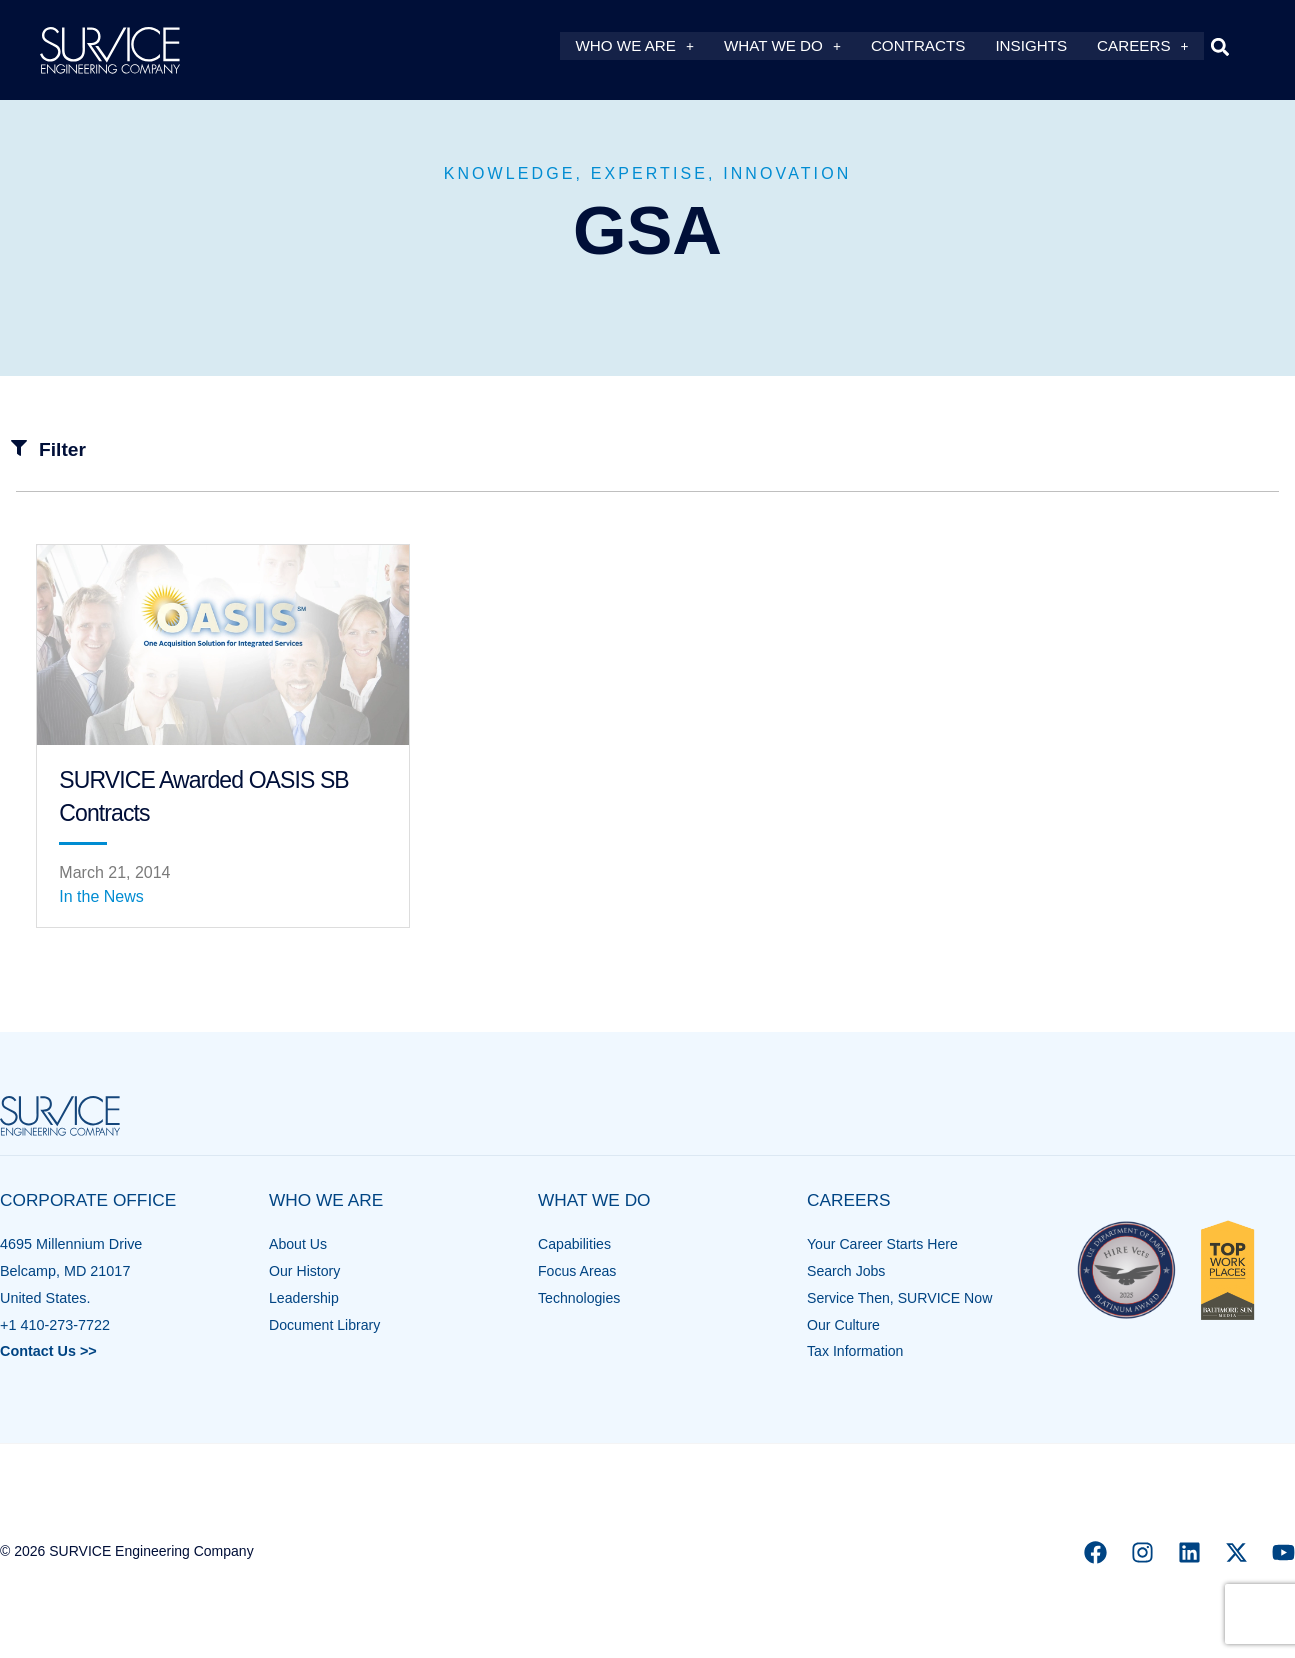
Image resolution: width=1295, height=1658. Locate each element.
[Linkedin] (1189, 1552)
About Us (298, 1244)
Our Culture (844, 1325)
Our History (305, 1271)
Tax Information (856, 1351)
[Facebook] (1095, 1552)
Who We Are (634, 46)
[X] (1236, 1552)
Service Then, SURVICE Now (901, 1298)
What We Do (782, 46)
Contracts (918, 46)
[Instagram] (1142, 1552)
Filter (62, 449)
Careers (1142, 46)
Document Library (326, 1325)
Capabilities (575, 1244)
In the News (101, 896)
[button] (1220, 46)
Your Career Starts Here (884, 1244)
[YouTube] (1283, 1552)
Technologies (580, 1298)
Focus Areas (578, 1271)
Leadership (304, 1298)
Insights (1031, 46)
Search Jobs (847, 1271)
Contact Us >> (48, 1351)
